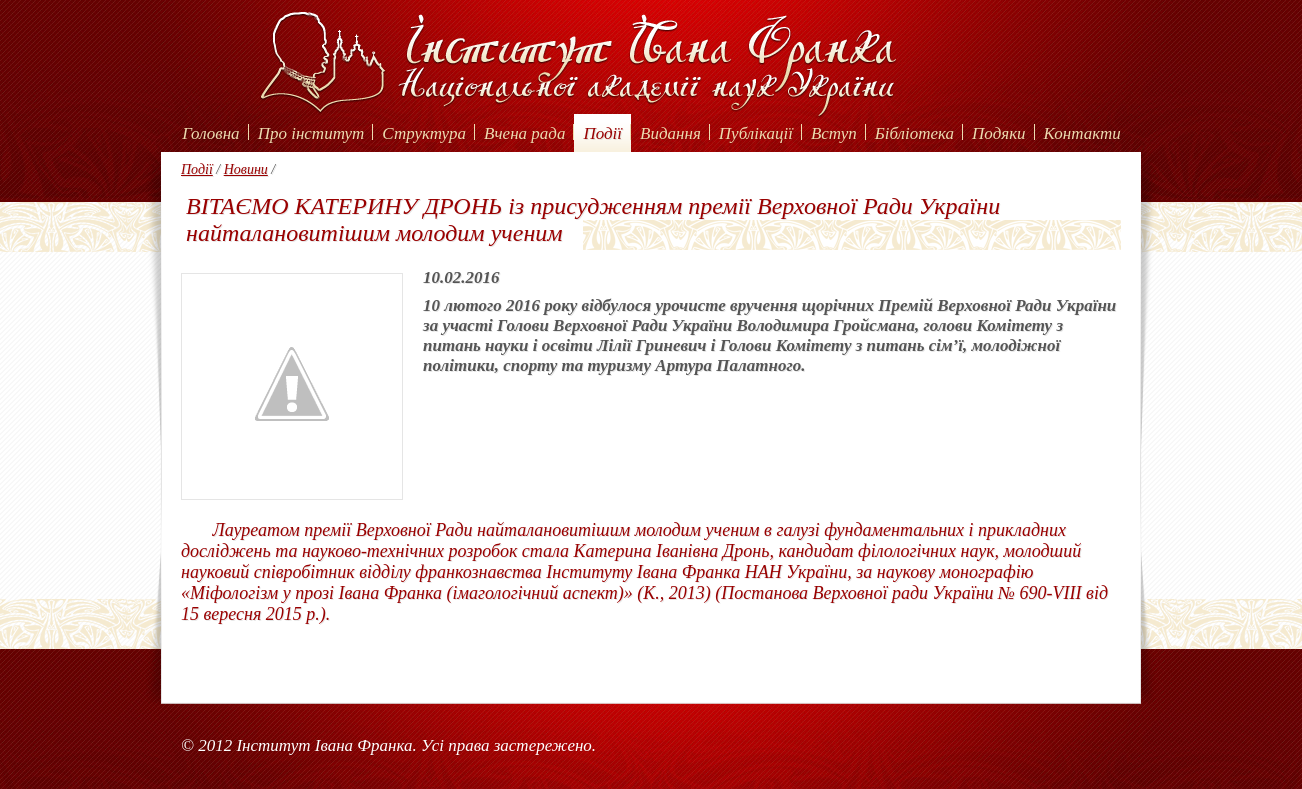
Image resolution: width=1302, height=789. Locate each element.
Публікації (756, 133)
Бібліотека (914, 133)
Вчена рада (525, 133)
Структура (424, 133)
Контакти (1082, 133)
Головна (210, 133)
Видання (670, 133)
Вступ (834, 133)
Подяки (999, 133)
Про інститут (311, 133)
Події (602, 133)
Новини (246, 169)
